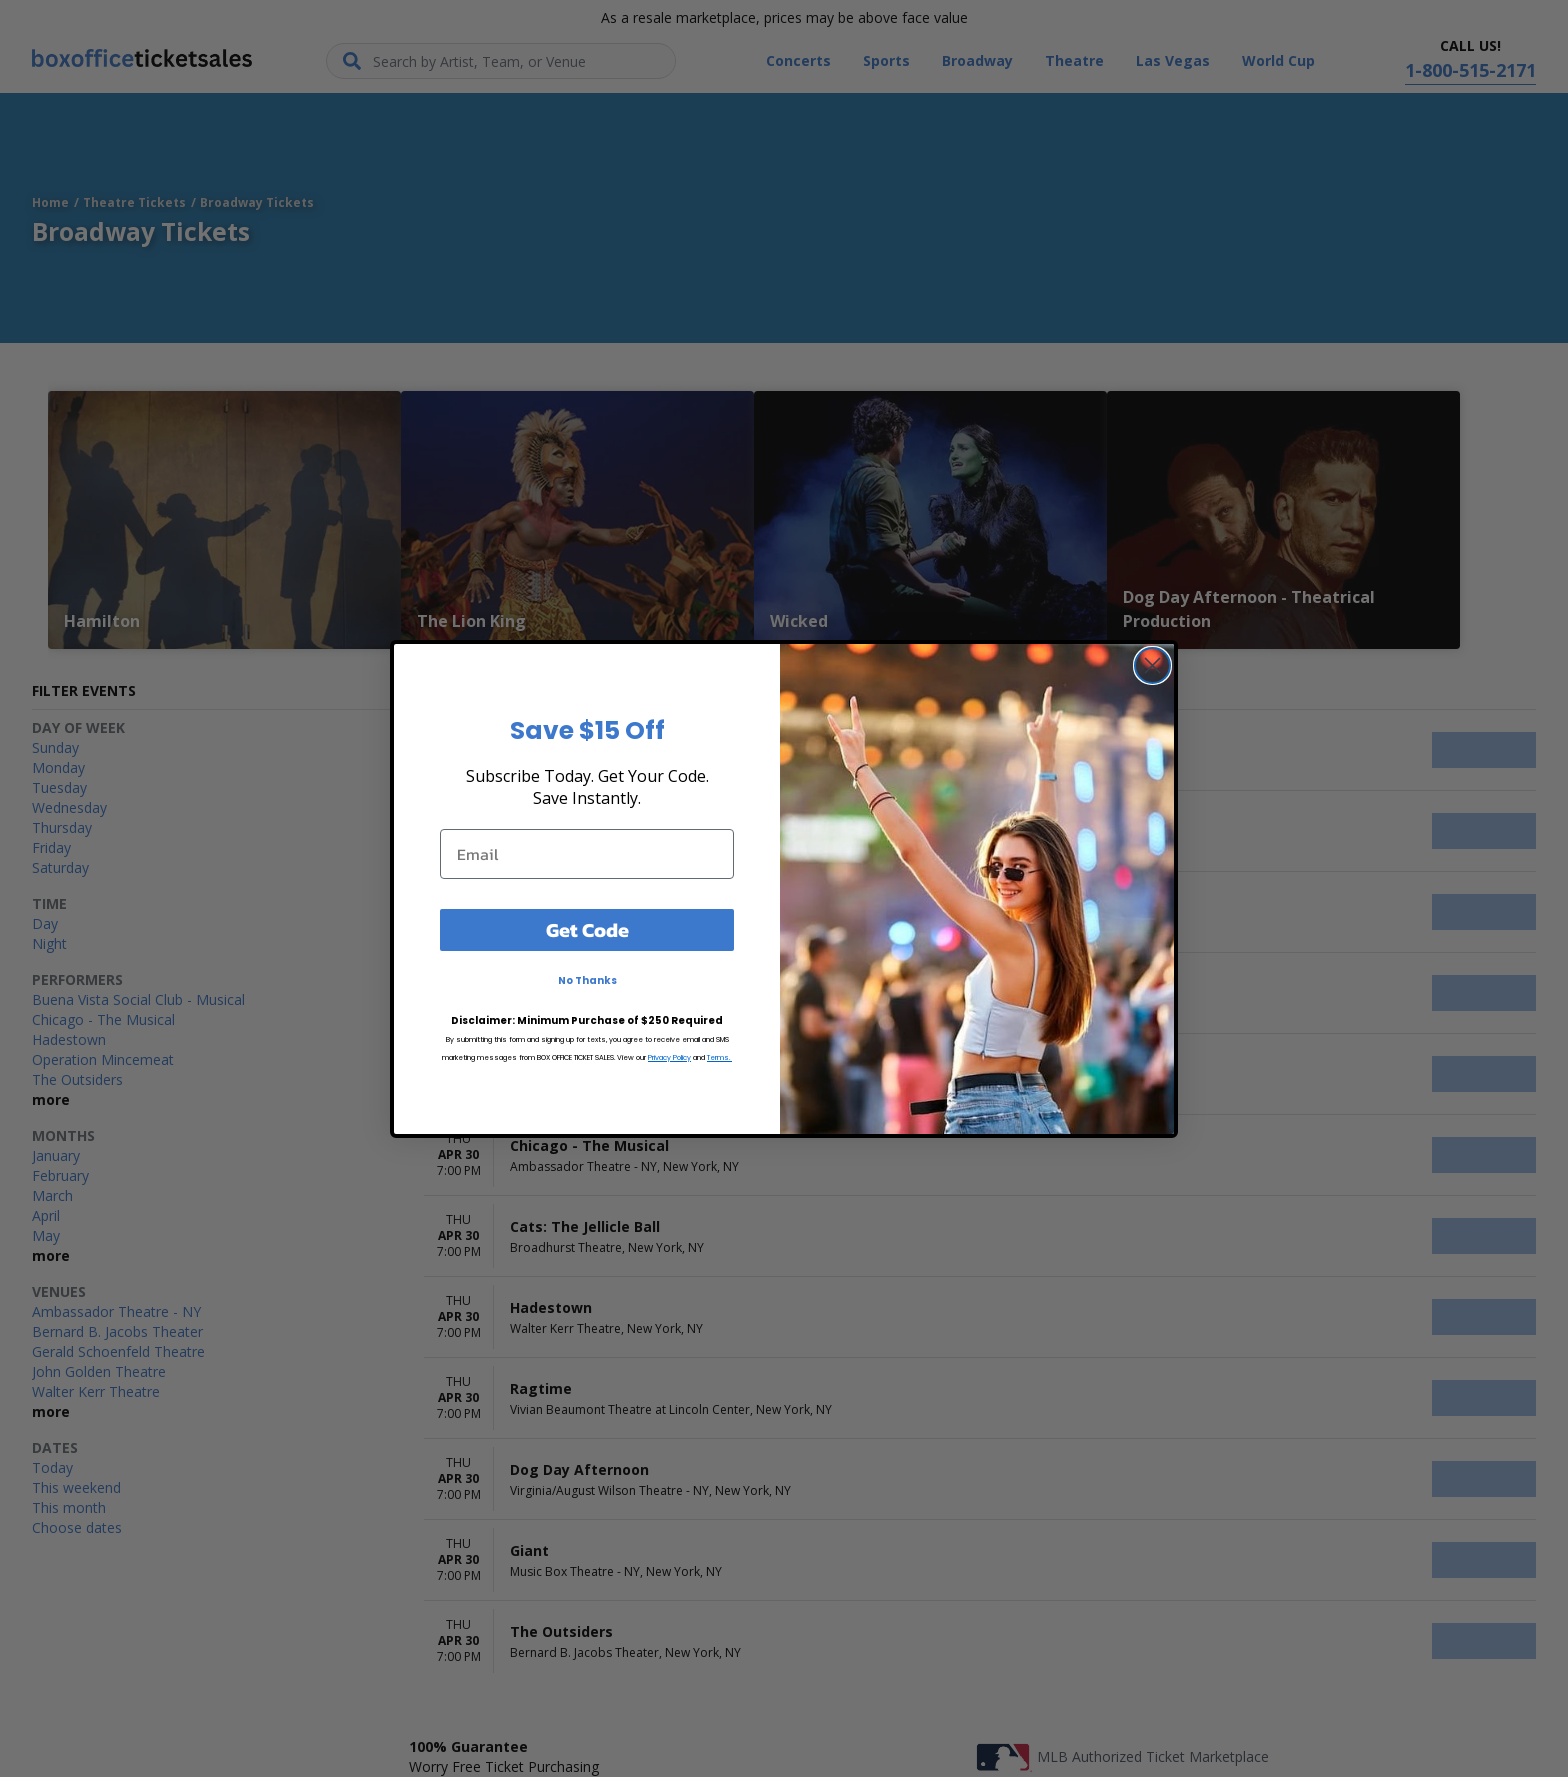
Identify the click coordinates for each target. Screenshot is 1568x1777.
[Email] (587, 854)
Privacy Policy (669, 1057)
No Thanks (587, 980)
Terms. (719, 1057)
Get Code (587, 930)
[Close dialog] (1152, 665)
